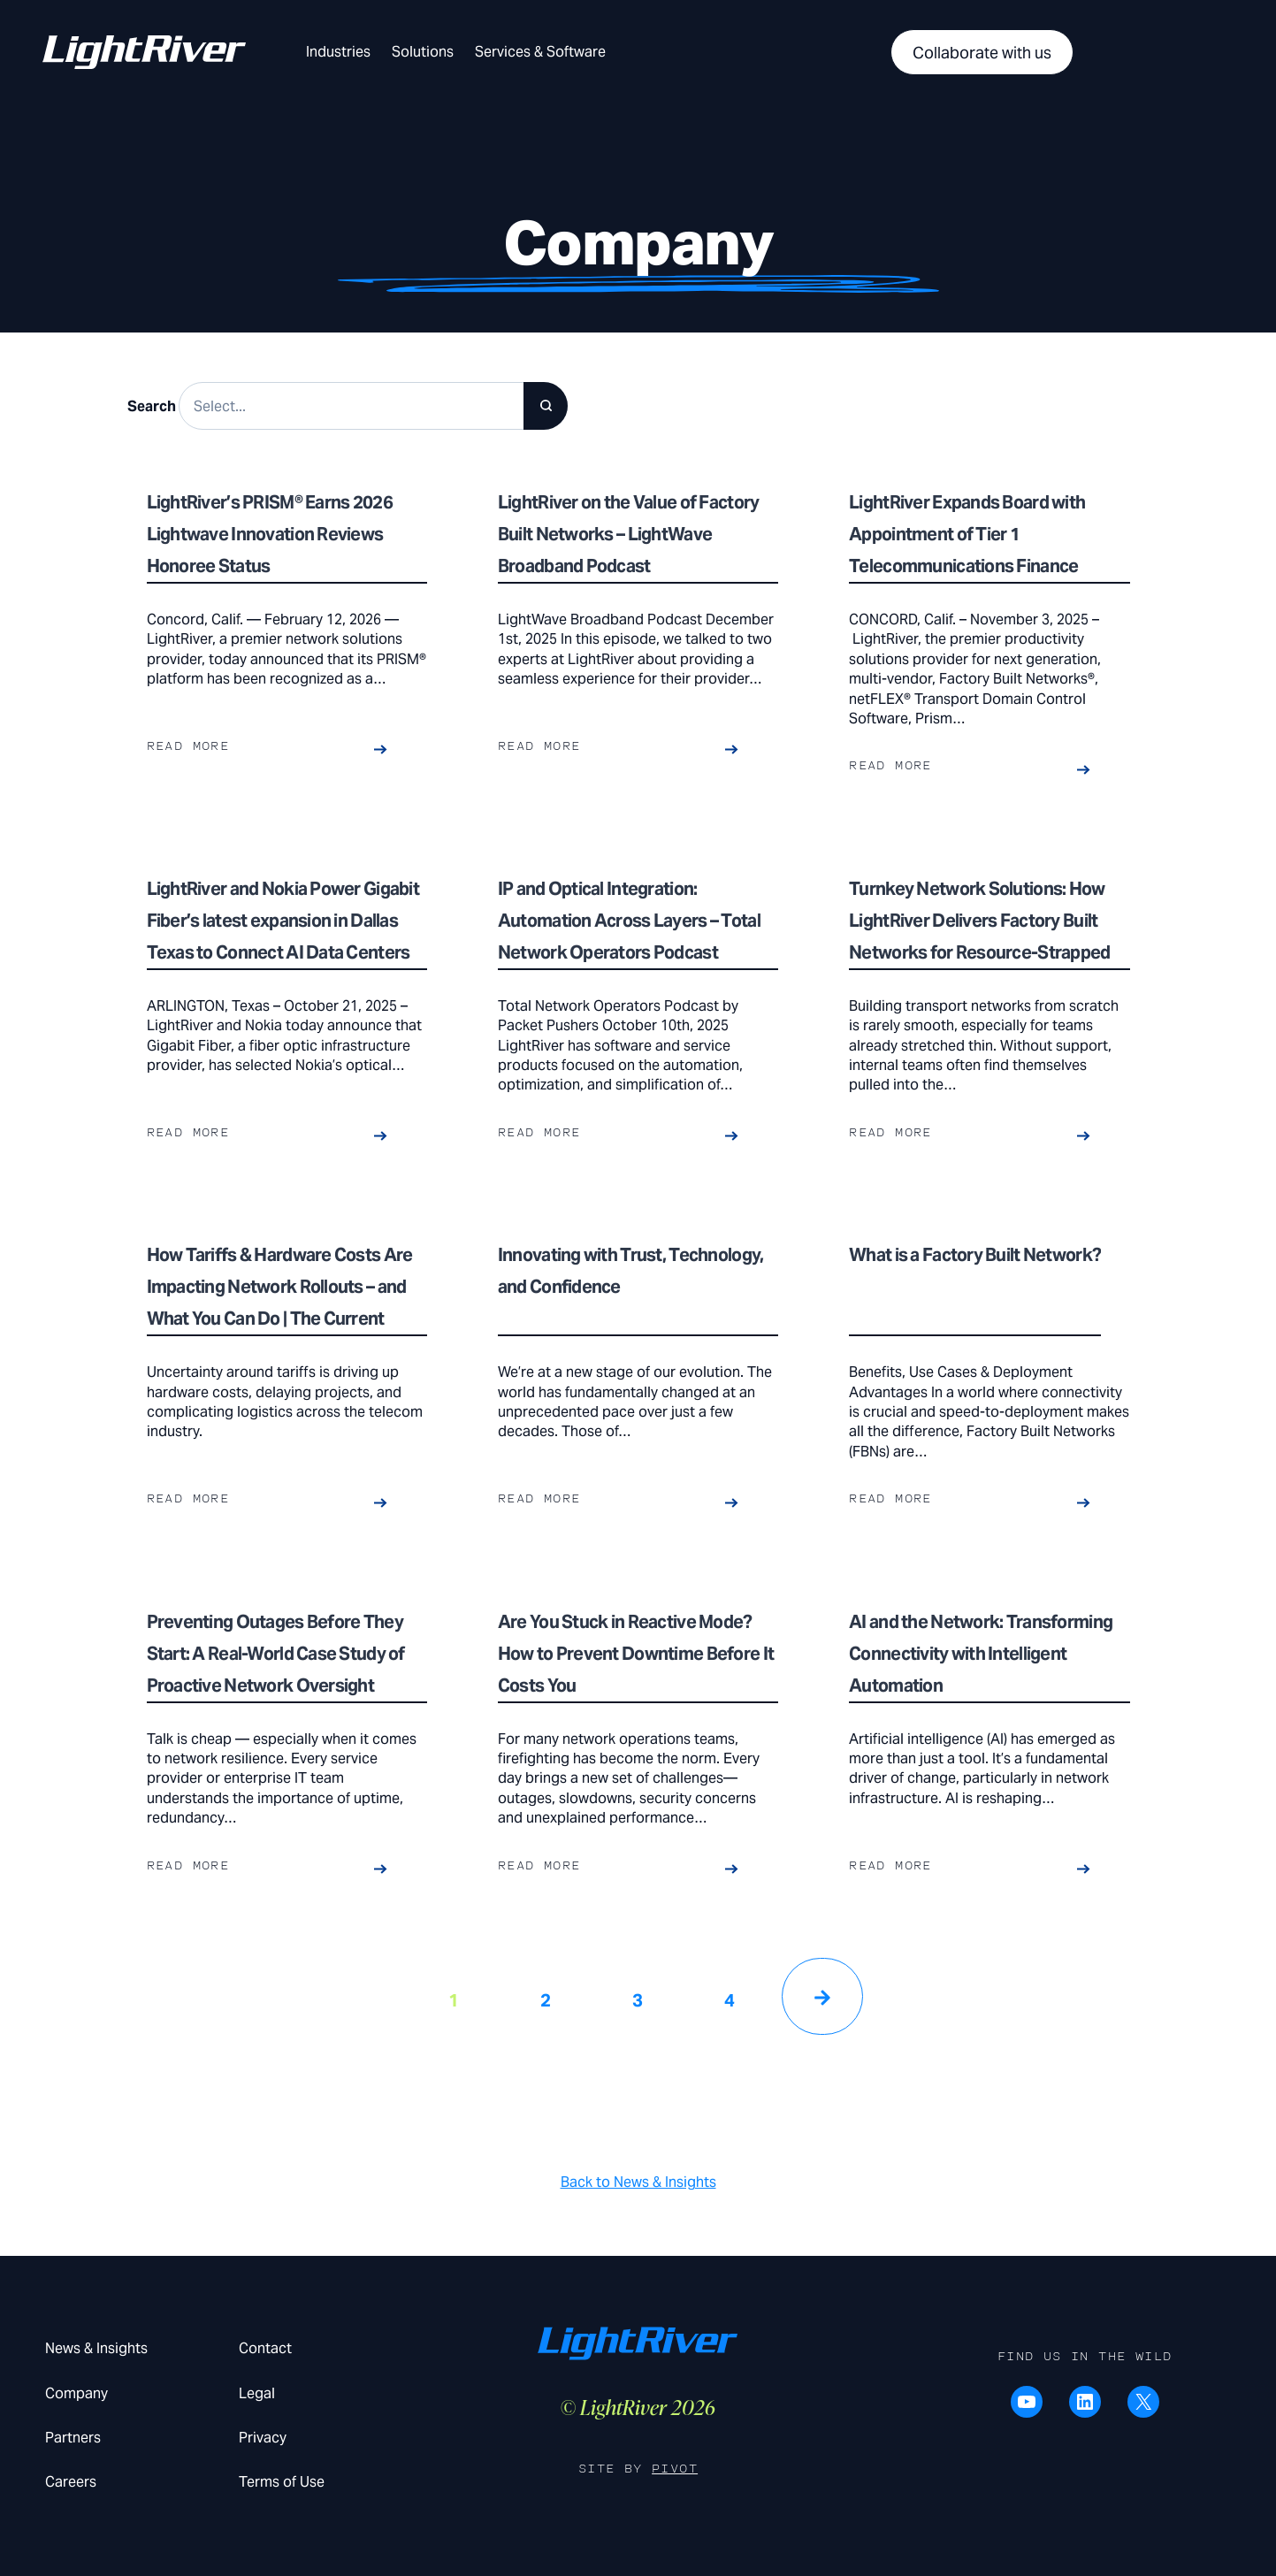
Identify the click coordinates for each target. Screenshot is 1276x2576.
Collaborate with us (982, 53)
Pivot (675, 2468)
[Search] (545, 406)
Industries (338, 51)
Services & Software (540, 51)
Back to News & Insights (638, 2182)
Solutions (423, 51)
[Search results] (374, 406)
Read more (188, 746)
